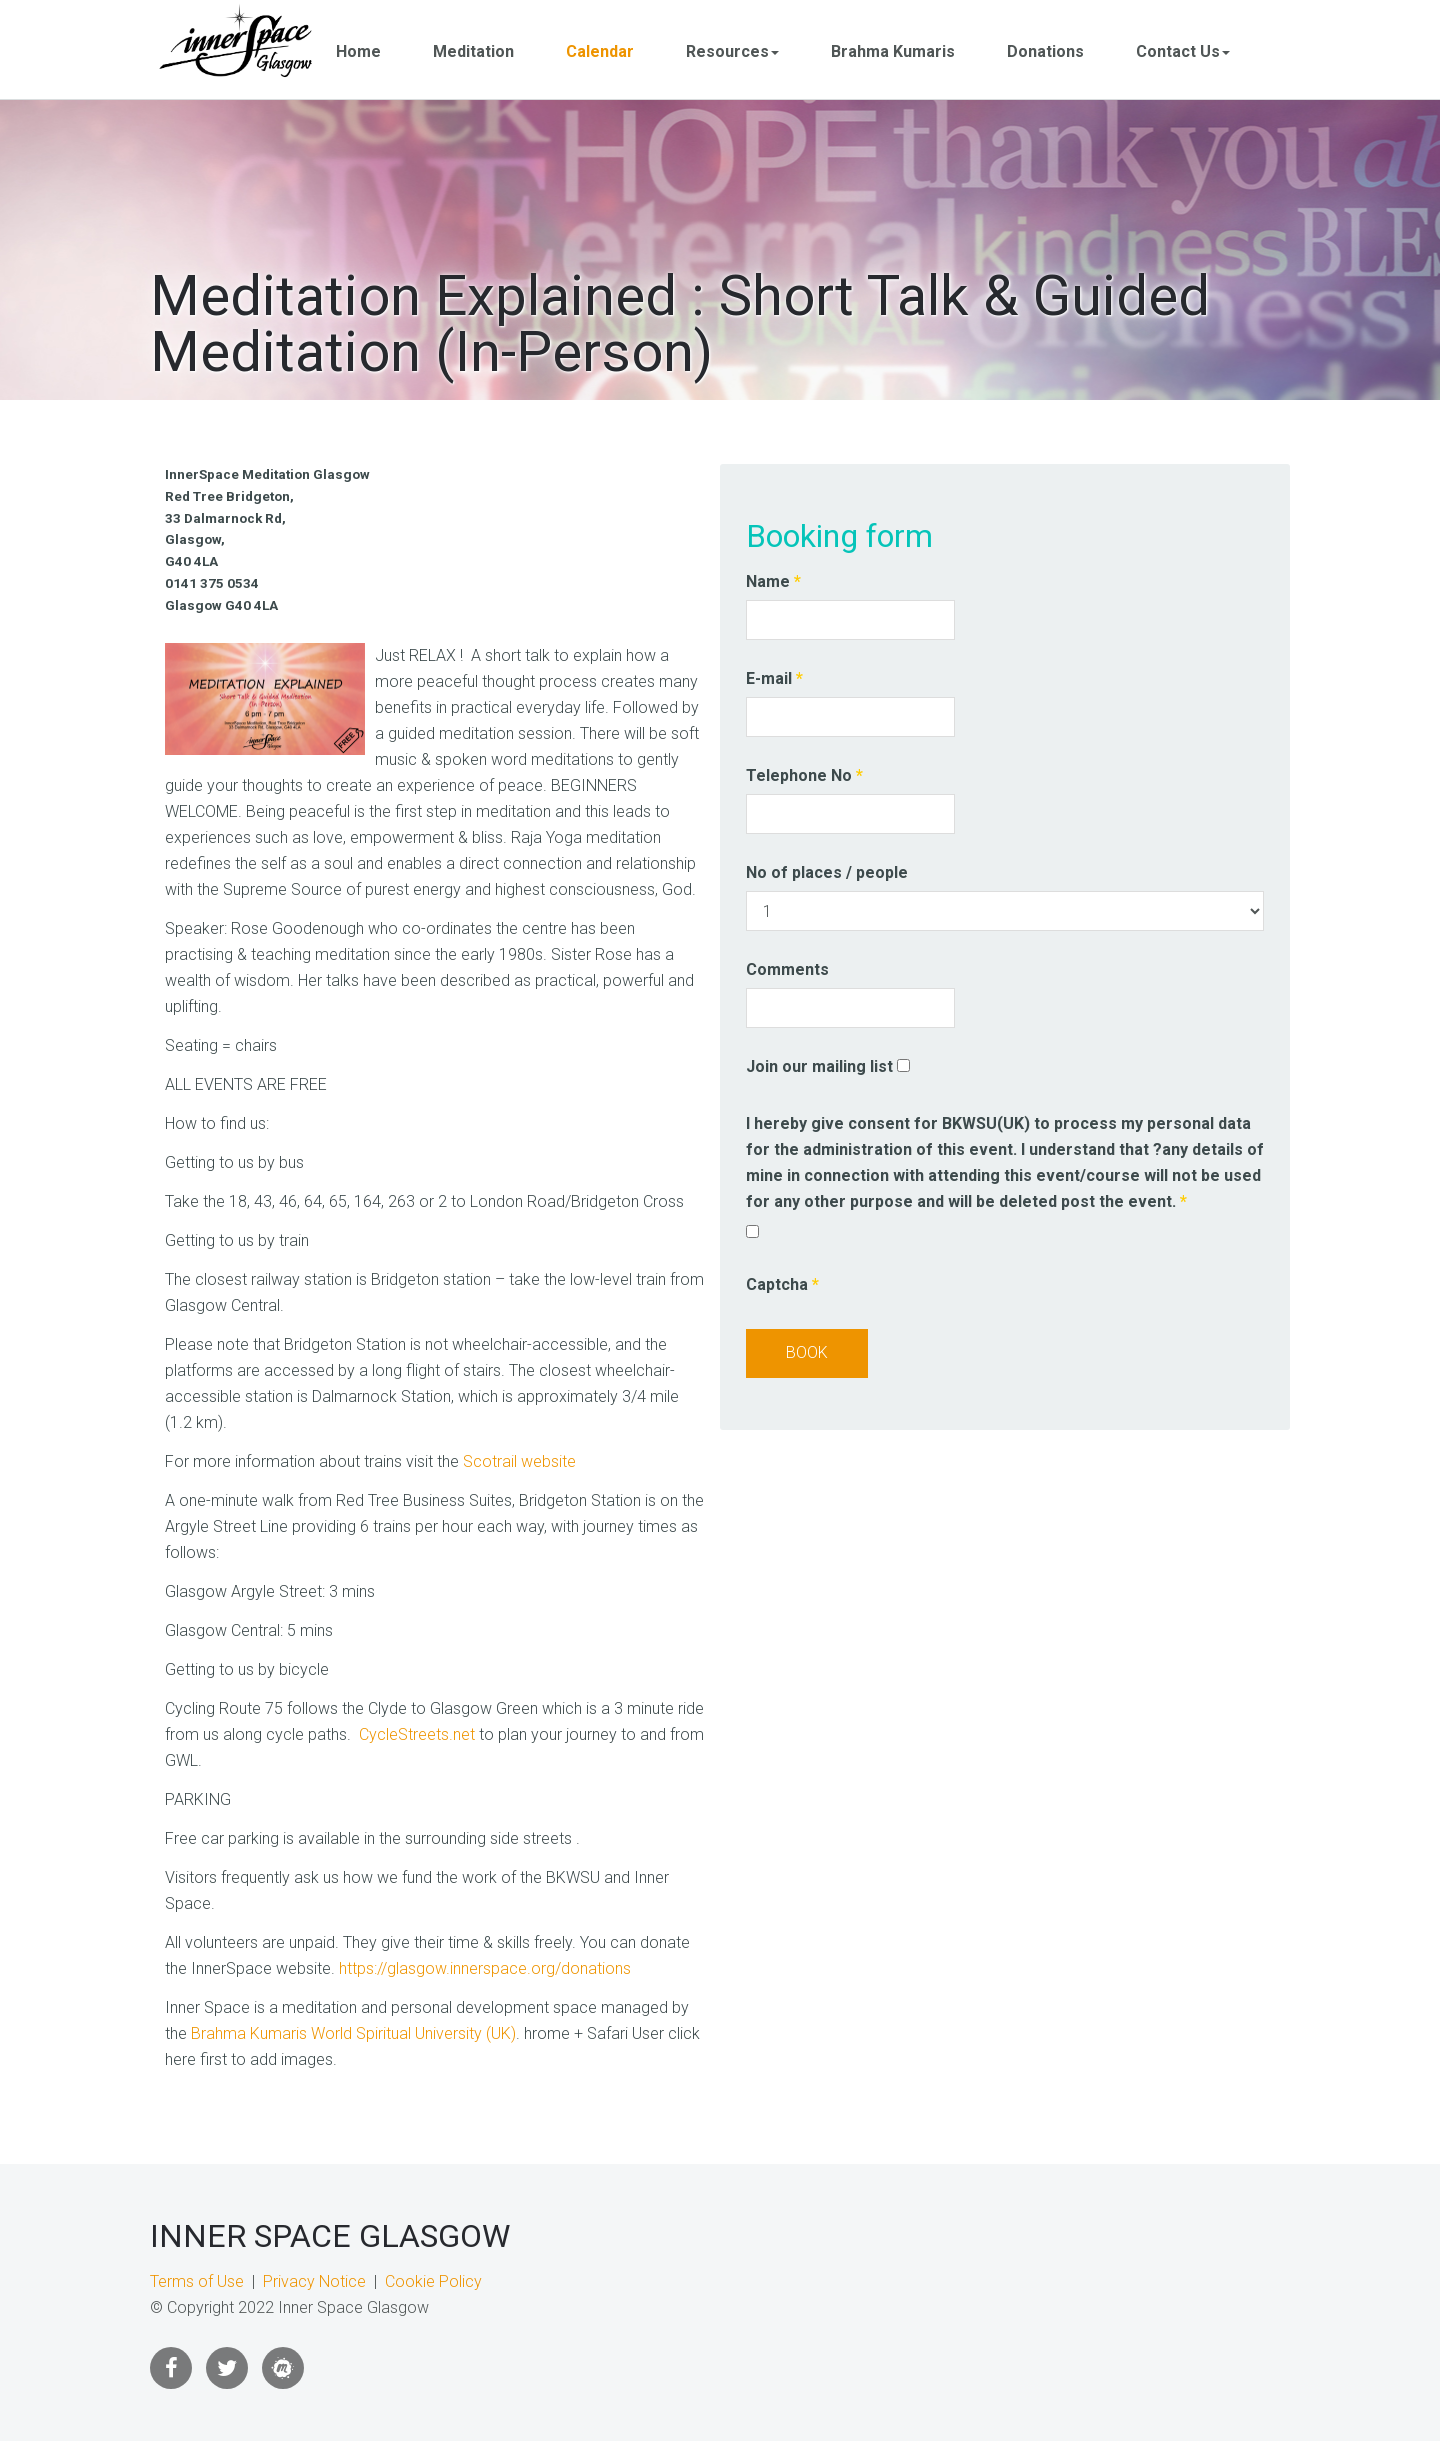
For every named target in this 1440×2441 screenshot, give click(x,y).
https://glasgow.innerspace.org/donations (485, 1968)
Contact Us (1183, 51)
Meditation (473, 51)
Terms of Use (197, 2281)
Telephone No (804, 775)
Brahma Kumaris (893, 51)
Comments (787, 969)
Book (807, 1352)
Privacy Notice (314, 2281)
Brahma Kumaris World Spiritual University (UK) (353, 2033)
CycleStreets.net (417, 1734)
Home (358, 51)
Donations (1045, 51)
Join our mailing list (819, 1066)
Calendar (600, 51)
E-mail (774, 678)
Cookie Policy (433, 2281)
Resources (732, 51)
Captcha (782, 1284)
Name (773, 581)
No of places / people (827, 872)
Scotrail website (519, 1461)
